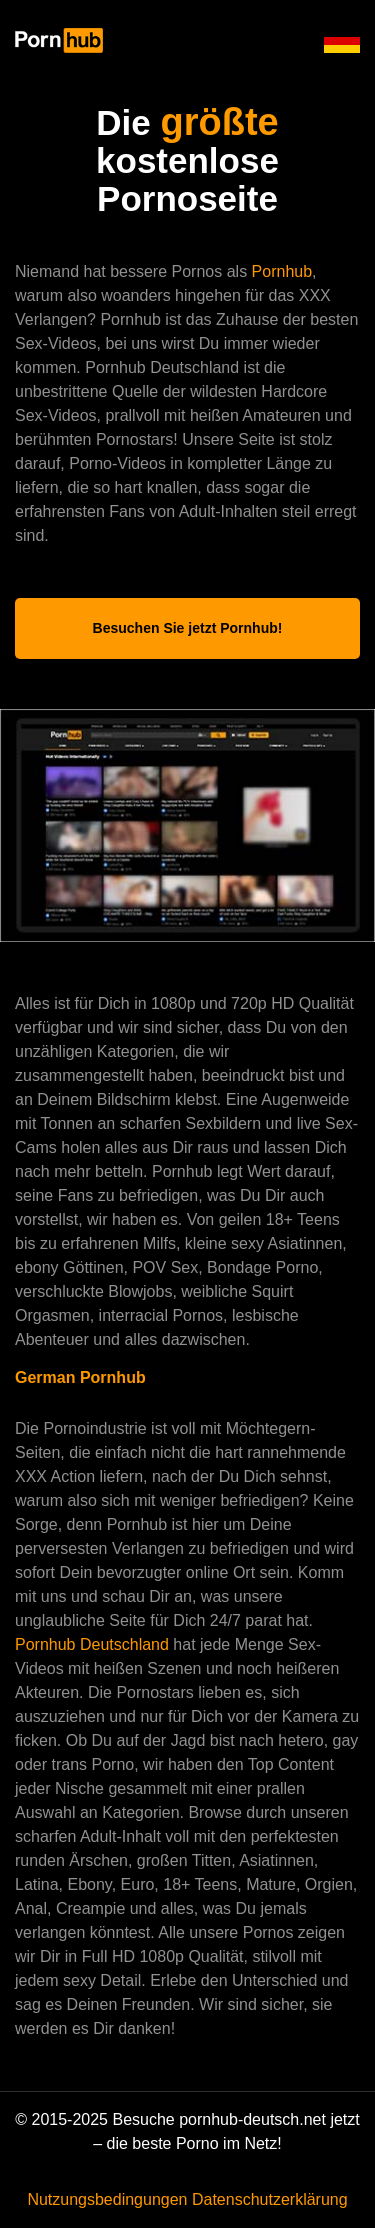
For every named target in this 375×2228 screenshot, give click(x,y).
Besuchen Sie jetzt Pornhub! (188, 628)
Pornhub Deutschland (94, 1644)
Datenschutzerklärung (270, 2199)
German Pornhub (80, 1377)
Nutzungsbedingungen (107, 2199)
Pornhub (282, 271)
